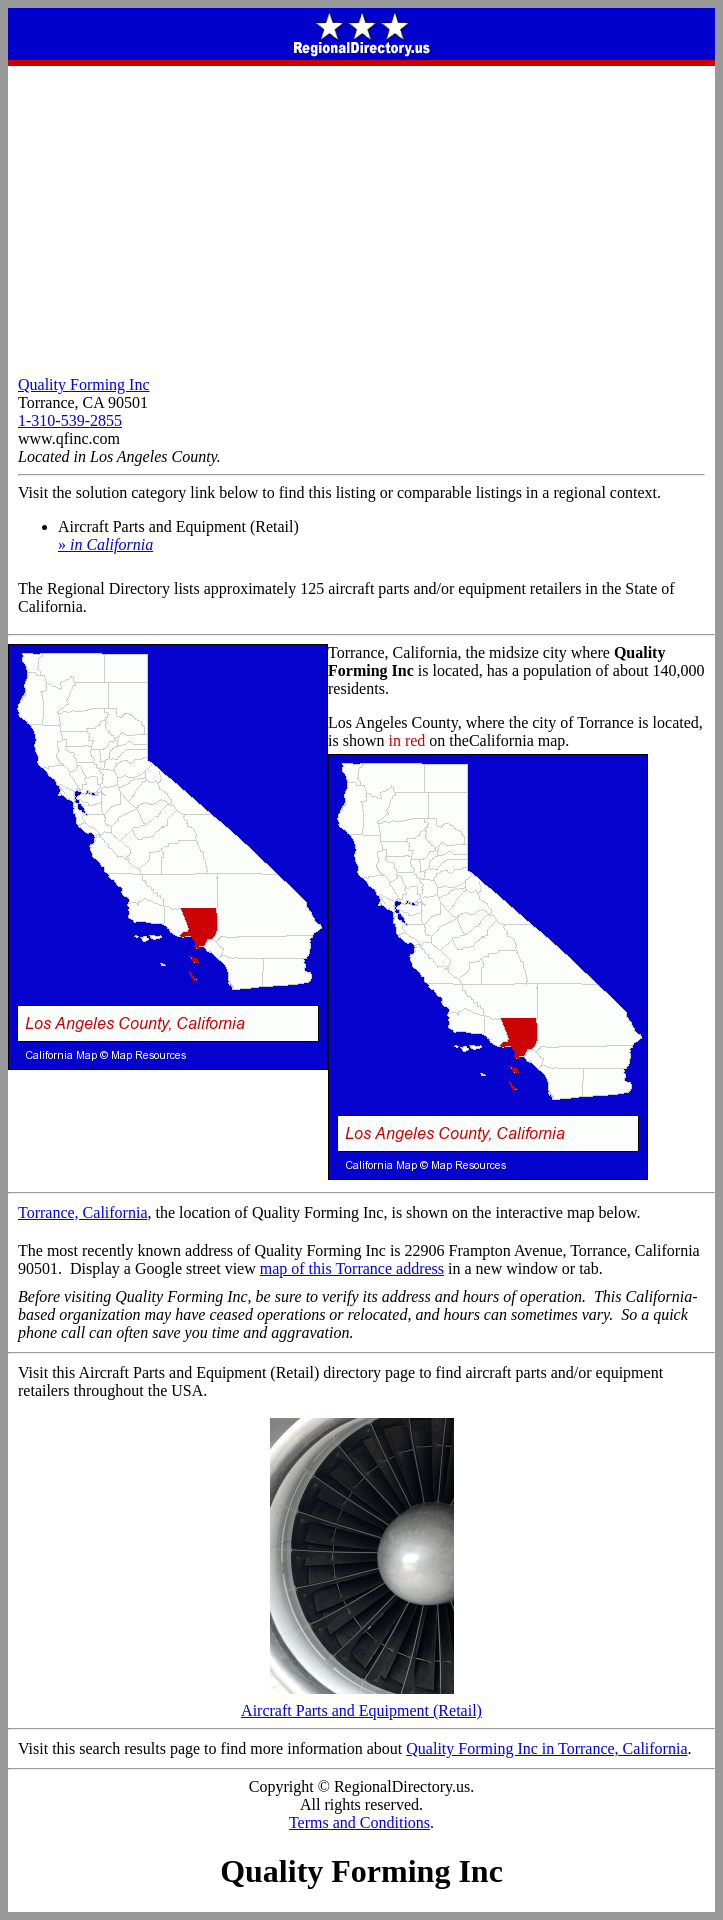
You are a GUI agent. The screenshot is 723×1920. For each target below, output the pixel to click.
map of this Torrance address (352, 1268)
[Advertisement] (361, 216)
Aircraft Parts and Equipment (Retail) (361, 1703)
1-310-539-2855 (70, 420)
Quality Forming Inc (84, 384)
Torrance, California (82, 1212)
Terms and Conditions (359, 1822)
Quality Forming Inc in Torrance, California (546, 1748)
